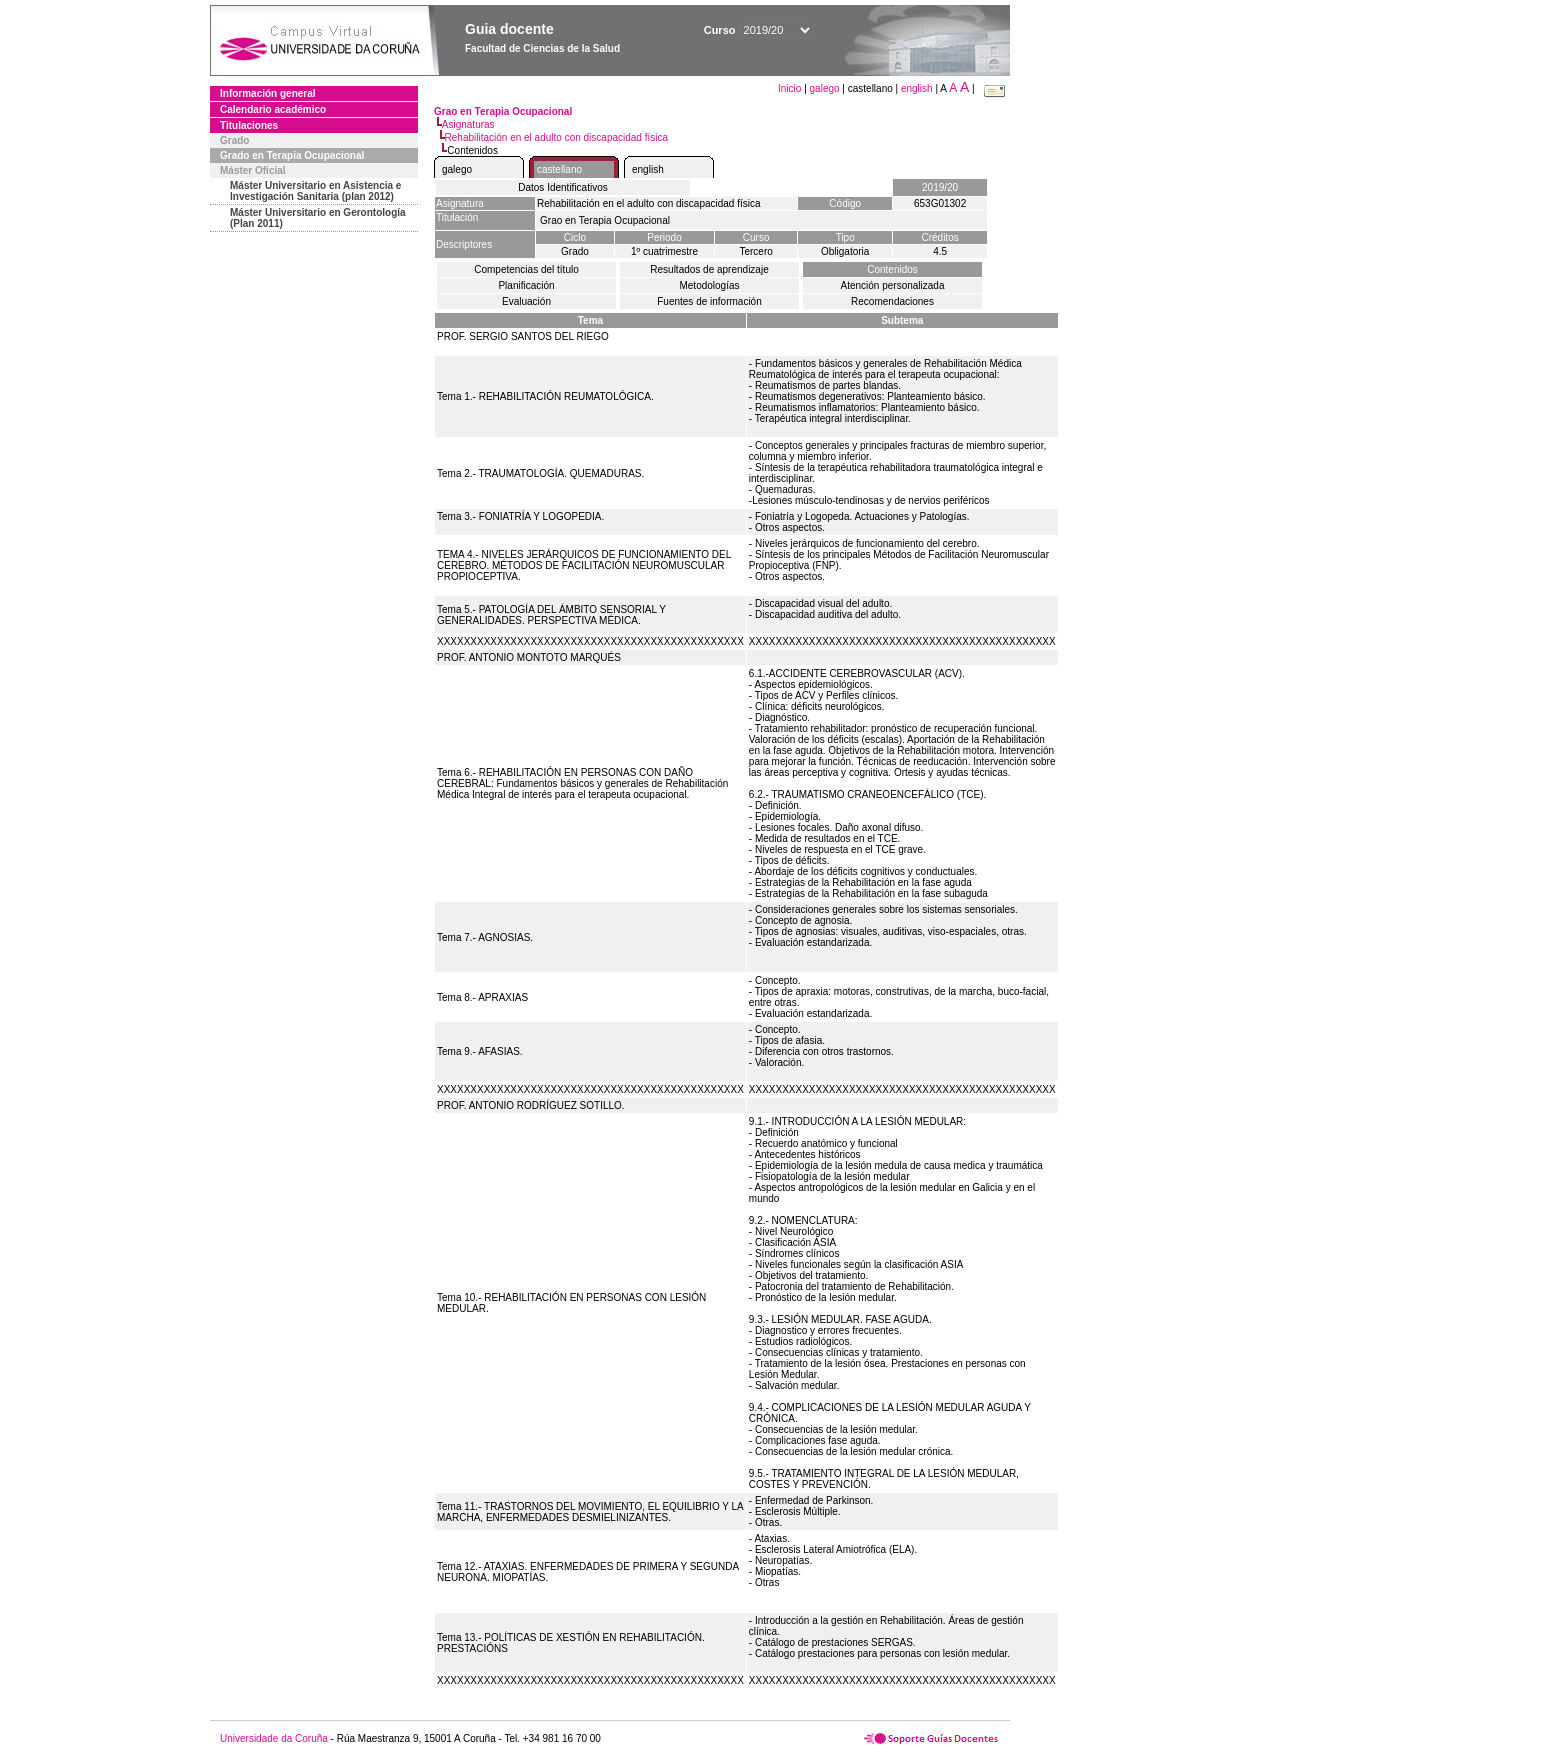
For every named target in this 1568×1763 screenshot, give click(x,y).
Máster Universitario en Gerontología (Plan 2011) (318, 218)
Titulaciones (249, 125)
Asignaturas (468, 124)
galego (825, 88)
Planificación (526, 285)
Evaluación (526, 301)
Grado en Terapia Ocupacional (292, 155)
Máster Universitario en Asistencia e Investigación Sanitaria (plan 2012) (315, 191)
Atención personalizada (893, 285)
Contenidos (892, 269)
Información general (268, 93)
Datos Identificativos (563, 187)
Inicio (791, 88)
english (917, 88)
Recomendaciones (892, 301)
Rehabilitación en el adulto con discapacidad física (556, 137)
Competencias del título (526, 269)
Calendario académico (273, 109)
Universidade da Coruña (274, 1738)
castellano (559, 169)
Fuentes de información (709, 301)
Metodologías (709, 285)
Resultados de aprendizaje (709, 269)
